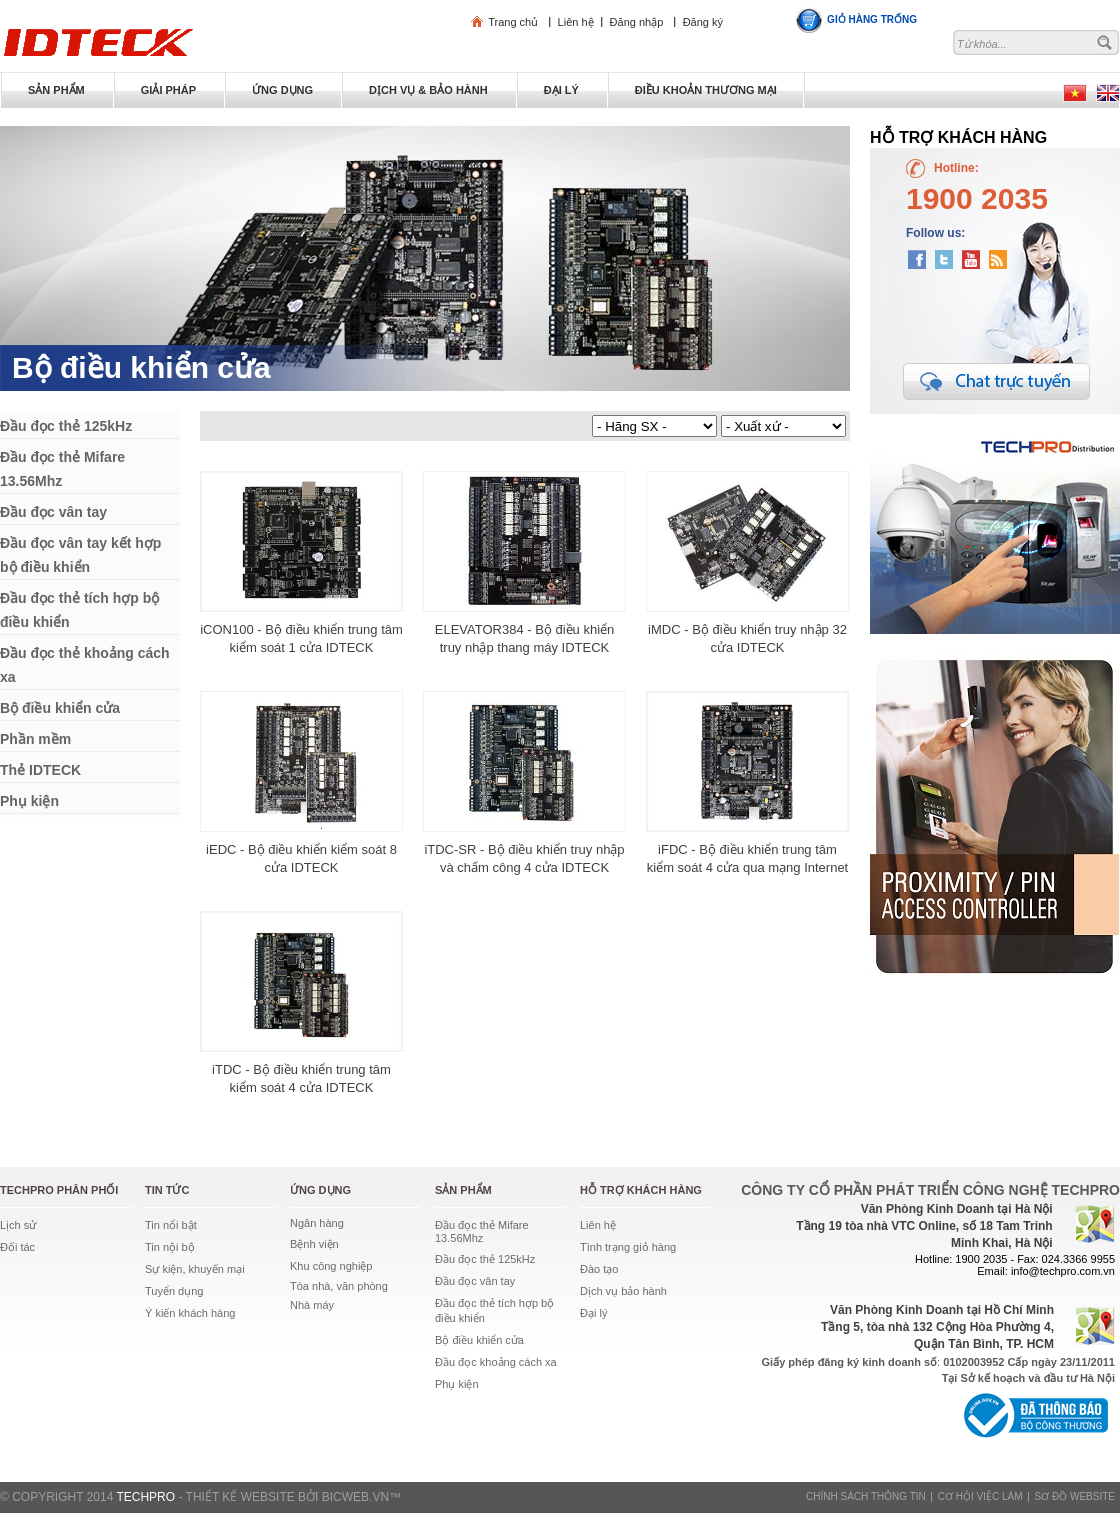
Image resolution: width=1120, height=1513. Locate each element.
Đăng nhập (637, 22)
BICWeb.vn (355, 1497)
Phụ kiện (457, 1384)
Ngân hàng (317, 1223)
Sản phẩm (463, 1190)
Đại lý (593, 1313)
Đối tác (17, 1247)
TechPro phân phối (59, 1190)
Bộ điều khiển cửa (141, 367)
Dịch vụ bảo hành (623, 1291)
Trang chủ (513, 22)
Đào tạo (599, 1269)
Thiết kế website (240, 1497)
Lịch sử (18, 1225)
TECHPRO (145, 1497)
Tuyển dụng (174, 1291)
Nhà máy (312, 1305)
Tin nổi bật (171, 1225)
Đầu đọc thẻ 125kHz (485, 1259)
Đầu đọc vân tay (475, 1281)
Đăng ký (703, 22)
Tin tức (167, 1190)
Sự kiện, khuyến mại (195, 1269)
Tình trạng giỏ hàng (628, 1247)
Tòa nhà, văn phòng (339, 1286)
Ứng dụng (320, 1190)
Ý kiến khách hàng (190, 1313)
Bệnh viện (314, 1244)
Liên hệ (576, 22)
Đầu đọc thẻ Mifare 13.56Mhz (482, 1231)
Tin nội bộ (170, 1247)
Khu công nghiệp (331, 1266)
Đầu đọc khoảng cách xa (496, 1362)
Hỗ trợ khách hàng (641, 1190)
